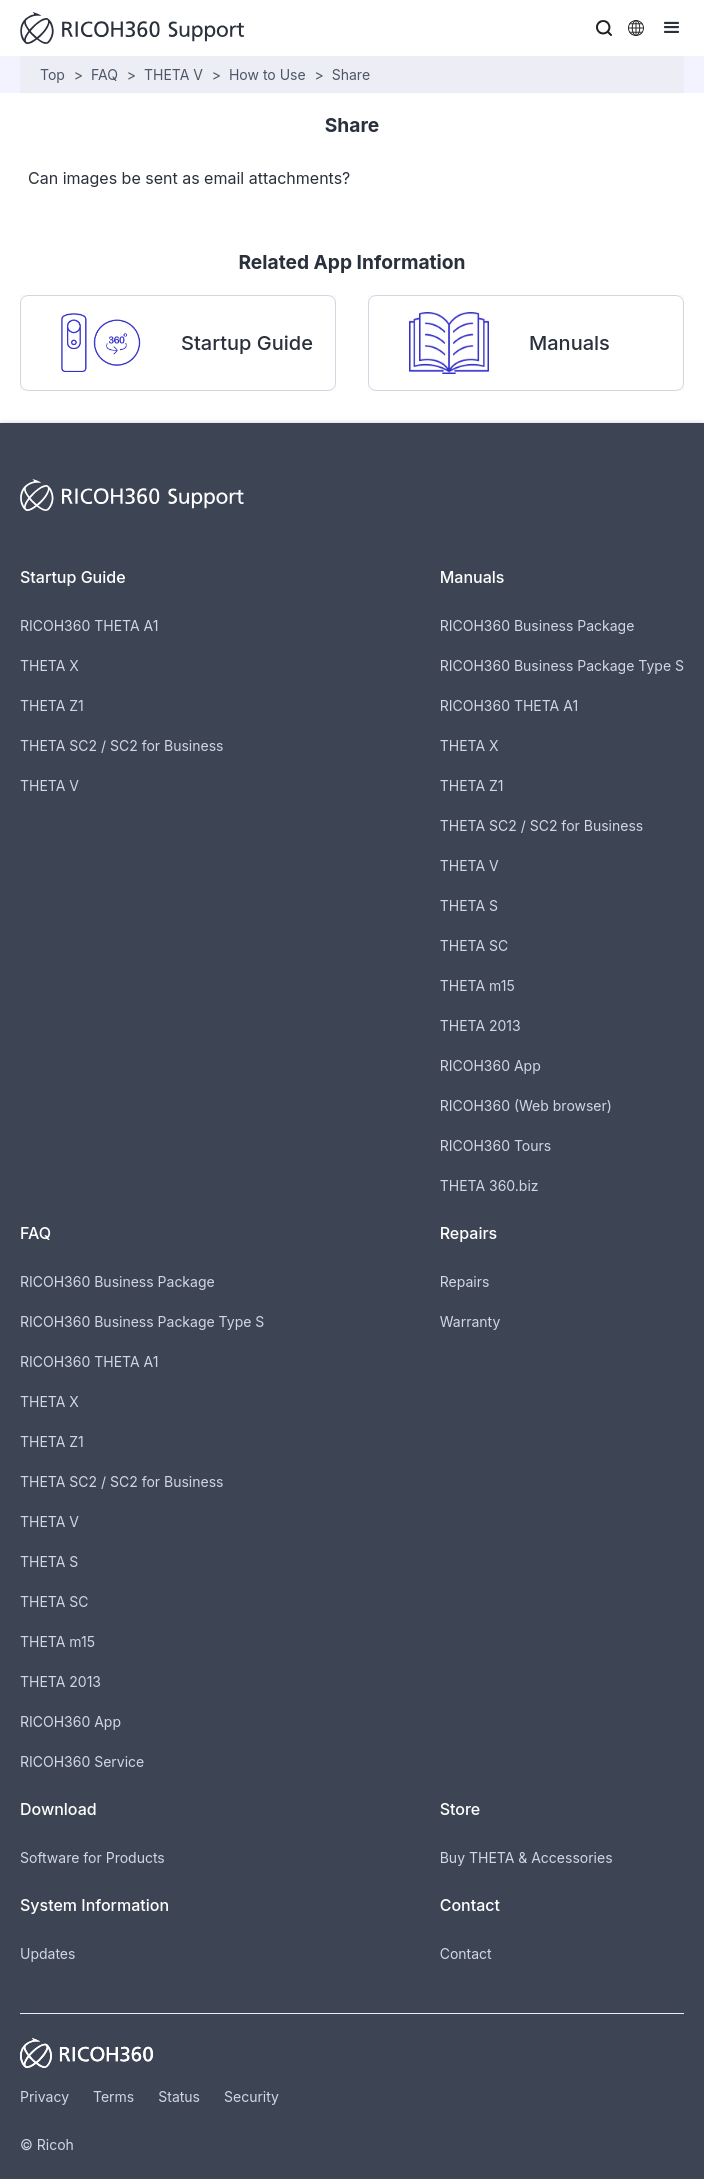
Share (351, 74)
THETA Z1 (52, 705)
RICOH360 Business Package (537, 625)
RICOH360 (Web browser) (526, 1105)
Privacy (44, 2096)
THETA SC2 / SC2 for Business (121, 745)
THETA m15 (477, 985)
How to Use (267, 74)
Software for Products (92, 1857)
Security (251, 2096)
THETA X (49, 665)
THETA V (173, 74)
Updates (47, 1953)
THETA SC (474, 945)
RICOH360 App (490, 1065)
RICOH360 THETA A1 (89, 625)
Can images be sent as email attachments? (189, 178)
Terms (113, 2096)
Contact (466, 1953)
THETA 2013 (480, 1025)
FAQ (104, 74)
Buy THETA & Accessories (526, 1857)
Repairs (465, 1281)
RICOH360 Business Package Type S (562, 665)
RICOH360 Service (82, 1761)
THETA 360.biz (489, 1185)
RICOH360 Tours (495, 1145)
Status (179, 2096)
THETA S (469, 905)
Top (52, 74)
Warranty (470, 1321)
